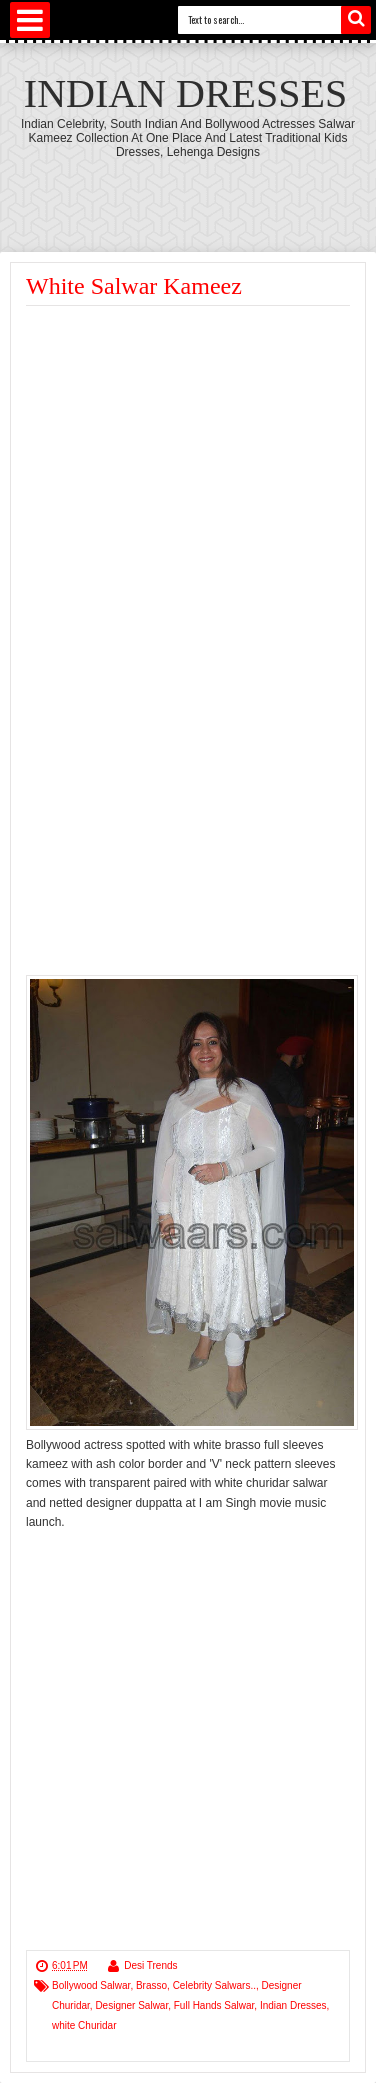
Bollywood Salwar (91, 1985)
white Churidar (84, 2025)
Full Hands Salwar (214, 2005)
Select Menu (30, 20)
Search (356, 20)
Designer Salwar (131, 2005)
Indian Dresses (185, 93)
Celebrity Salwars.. (214, 1985)
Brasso (151, 1985)
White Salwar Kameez (134, 286)
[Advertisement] (194, 456)
